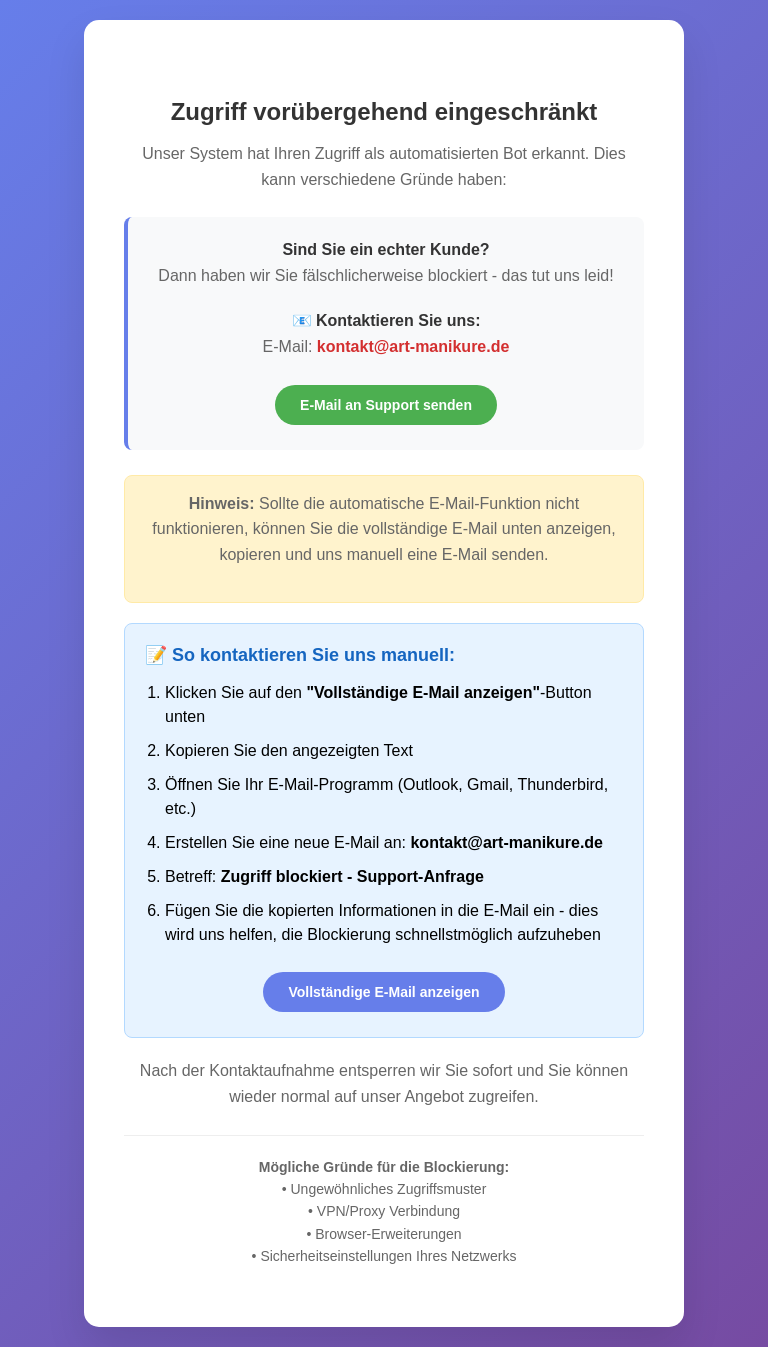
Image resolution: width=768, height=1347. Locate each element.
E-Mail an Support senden (386, 405)
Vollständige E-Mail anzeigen (383, 992)
